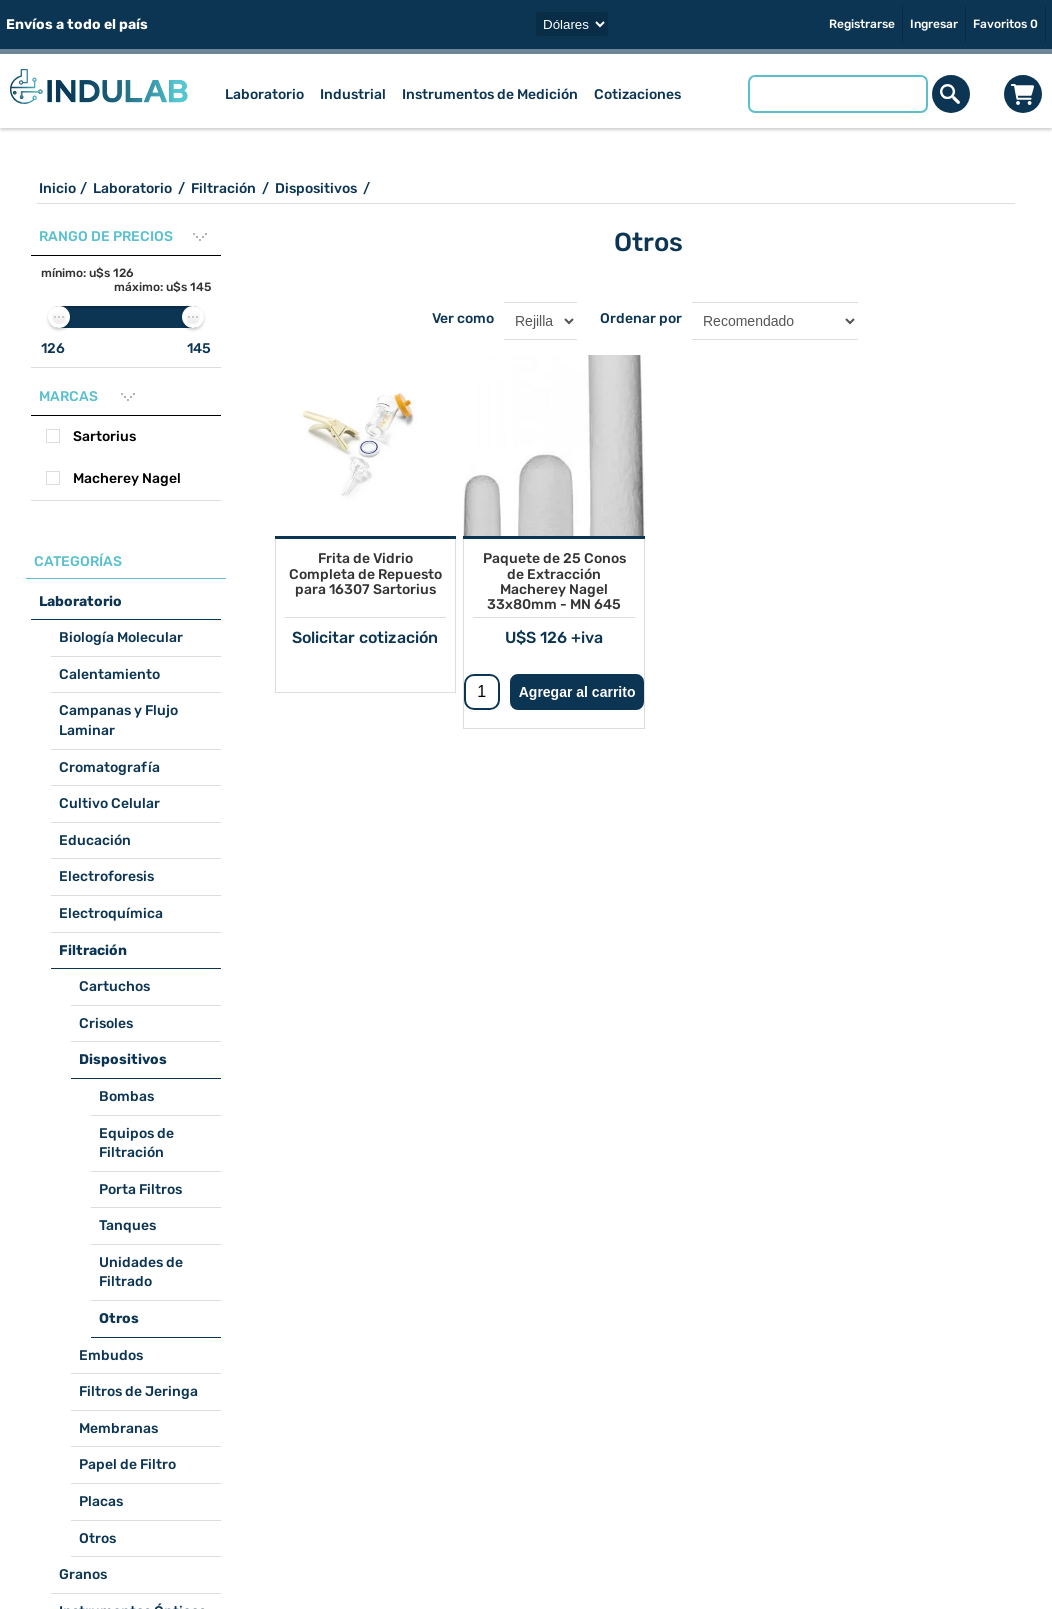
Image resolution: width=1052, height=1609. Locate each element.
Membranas (118, 1428)
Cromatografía (109, 767)
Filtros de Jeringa (138, 1391)
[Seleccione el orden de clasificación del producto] (775, 321)
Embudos (111, 1355)
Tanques (127, 1225)
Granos (83, 1574)
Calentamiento (109, 674)
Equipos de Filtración (136, 1143)
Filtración (93, 950)
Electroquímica (111, 913)
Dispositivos (123, 1059)
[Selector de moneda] (572, 24)
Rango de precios (106, 236)
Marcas (68, 396)
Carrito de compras (1023, 94)
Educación (95, 840)
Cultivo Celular (109, 803)
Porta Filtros (140, 1189)
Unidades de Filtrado (141, 1272)
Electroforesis (106, 876)
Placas (101, 1501)
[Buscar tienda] (838, 94)
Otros (119, 1318)
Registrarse (862, 24)
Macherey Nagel (127, 478)
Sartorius (104, 436)
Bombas (126, 1096)
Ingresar (934, 24)
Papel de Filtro (127, 1464)
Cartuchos (114, 986)
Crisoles (106, 1023)
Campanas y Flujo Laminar (118, 720)
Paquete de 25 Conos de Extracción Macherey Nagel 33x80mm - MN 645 (554, 581)
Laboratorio (80, 601)
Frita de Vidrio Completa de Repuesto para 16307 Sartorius (365, 574)
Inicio (57, 188)
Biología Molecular (121, 637)
